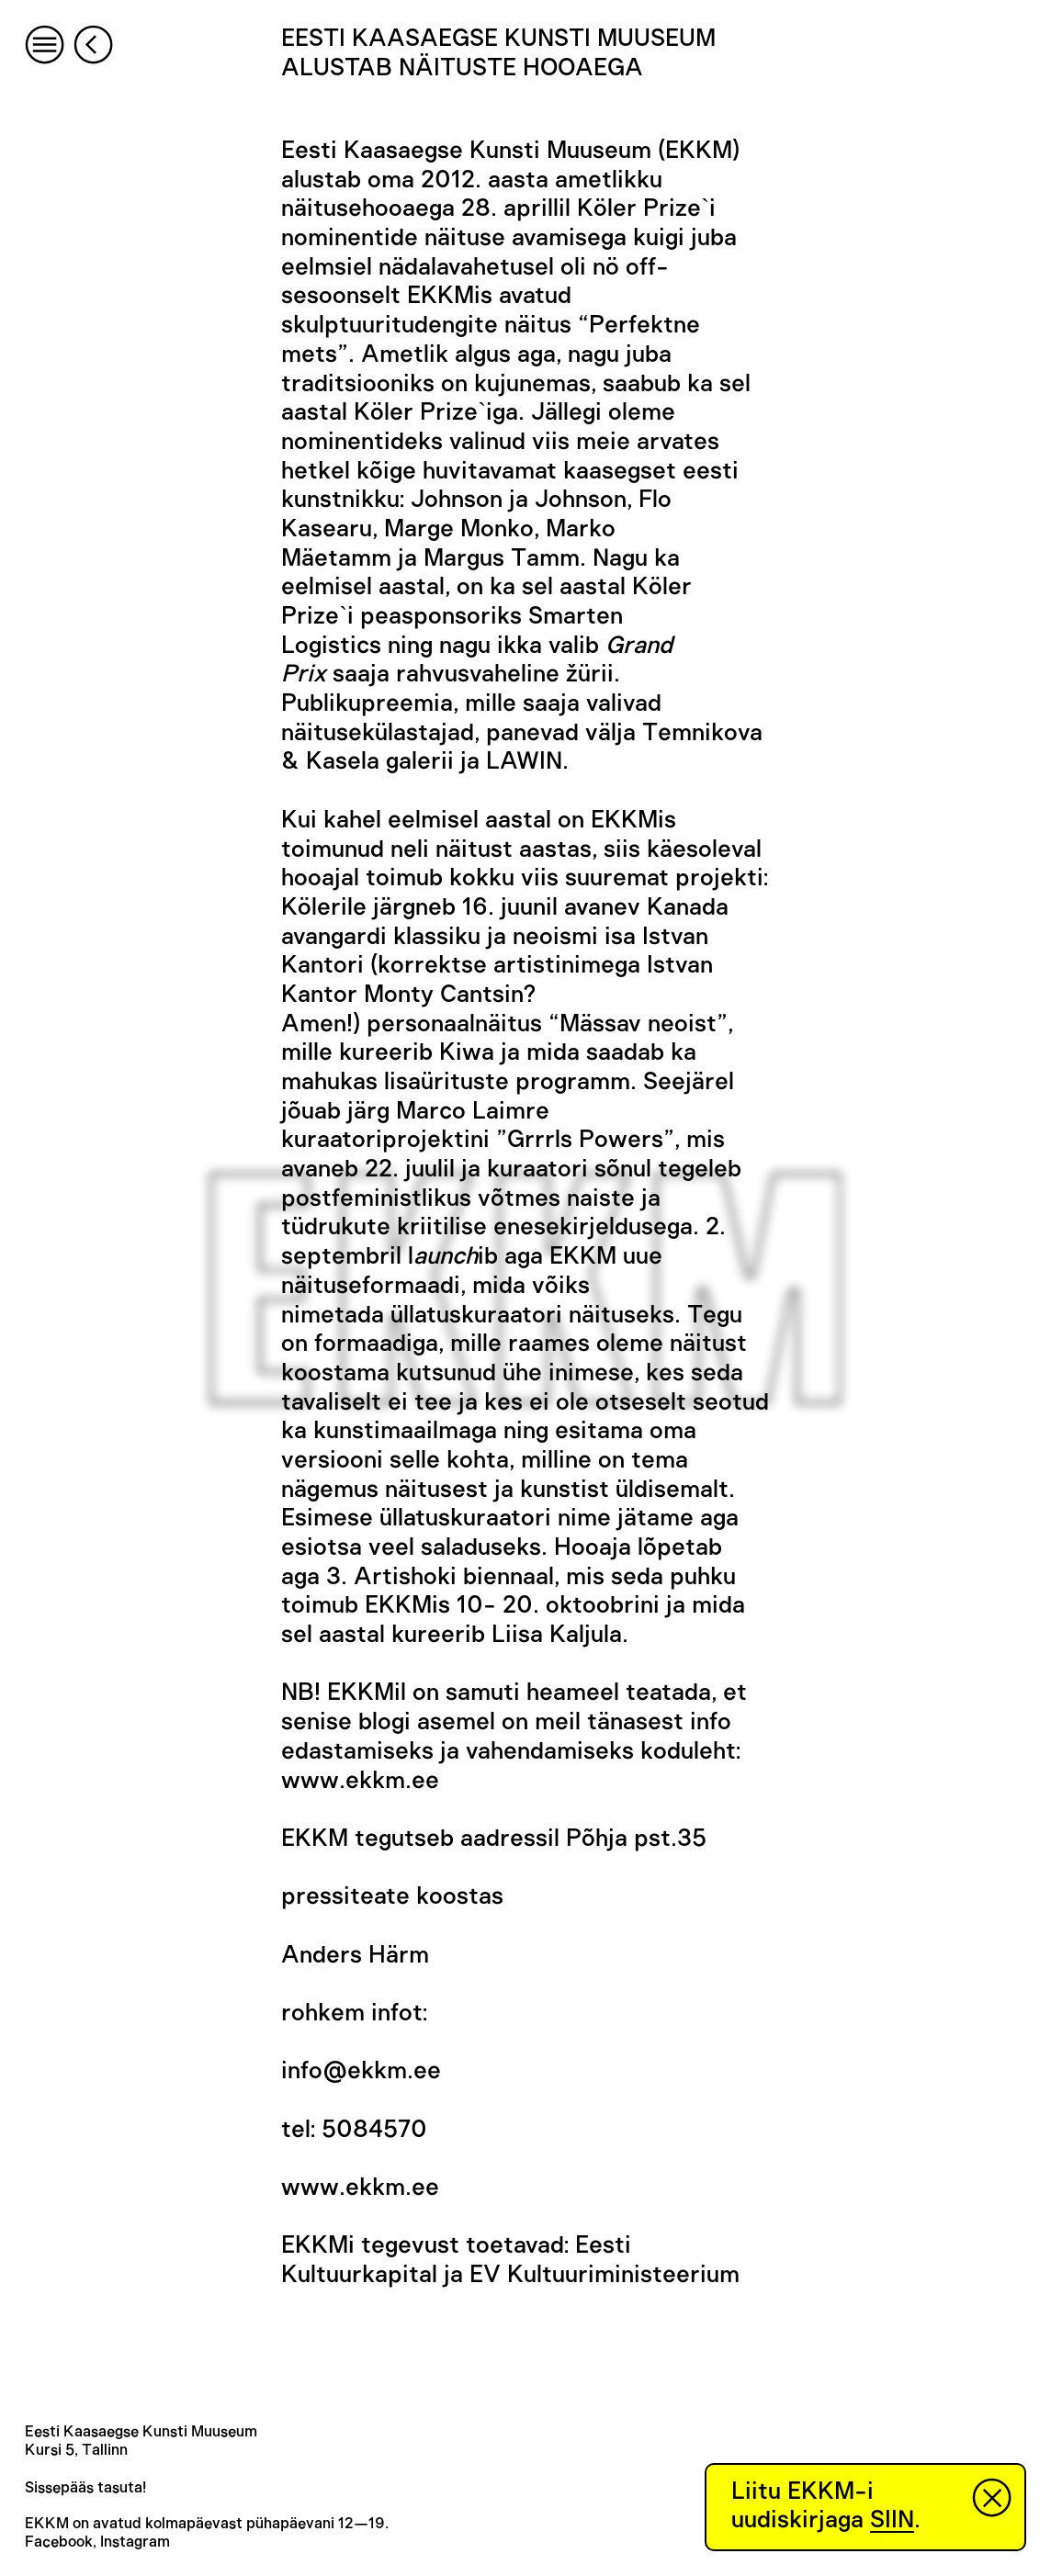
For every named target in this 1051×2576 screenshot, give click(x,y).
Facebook (59, 2542)
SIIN (892, 2520)
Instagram (135, 2542)
